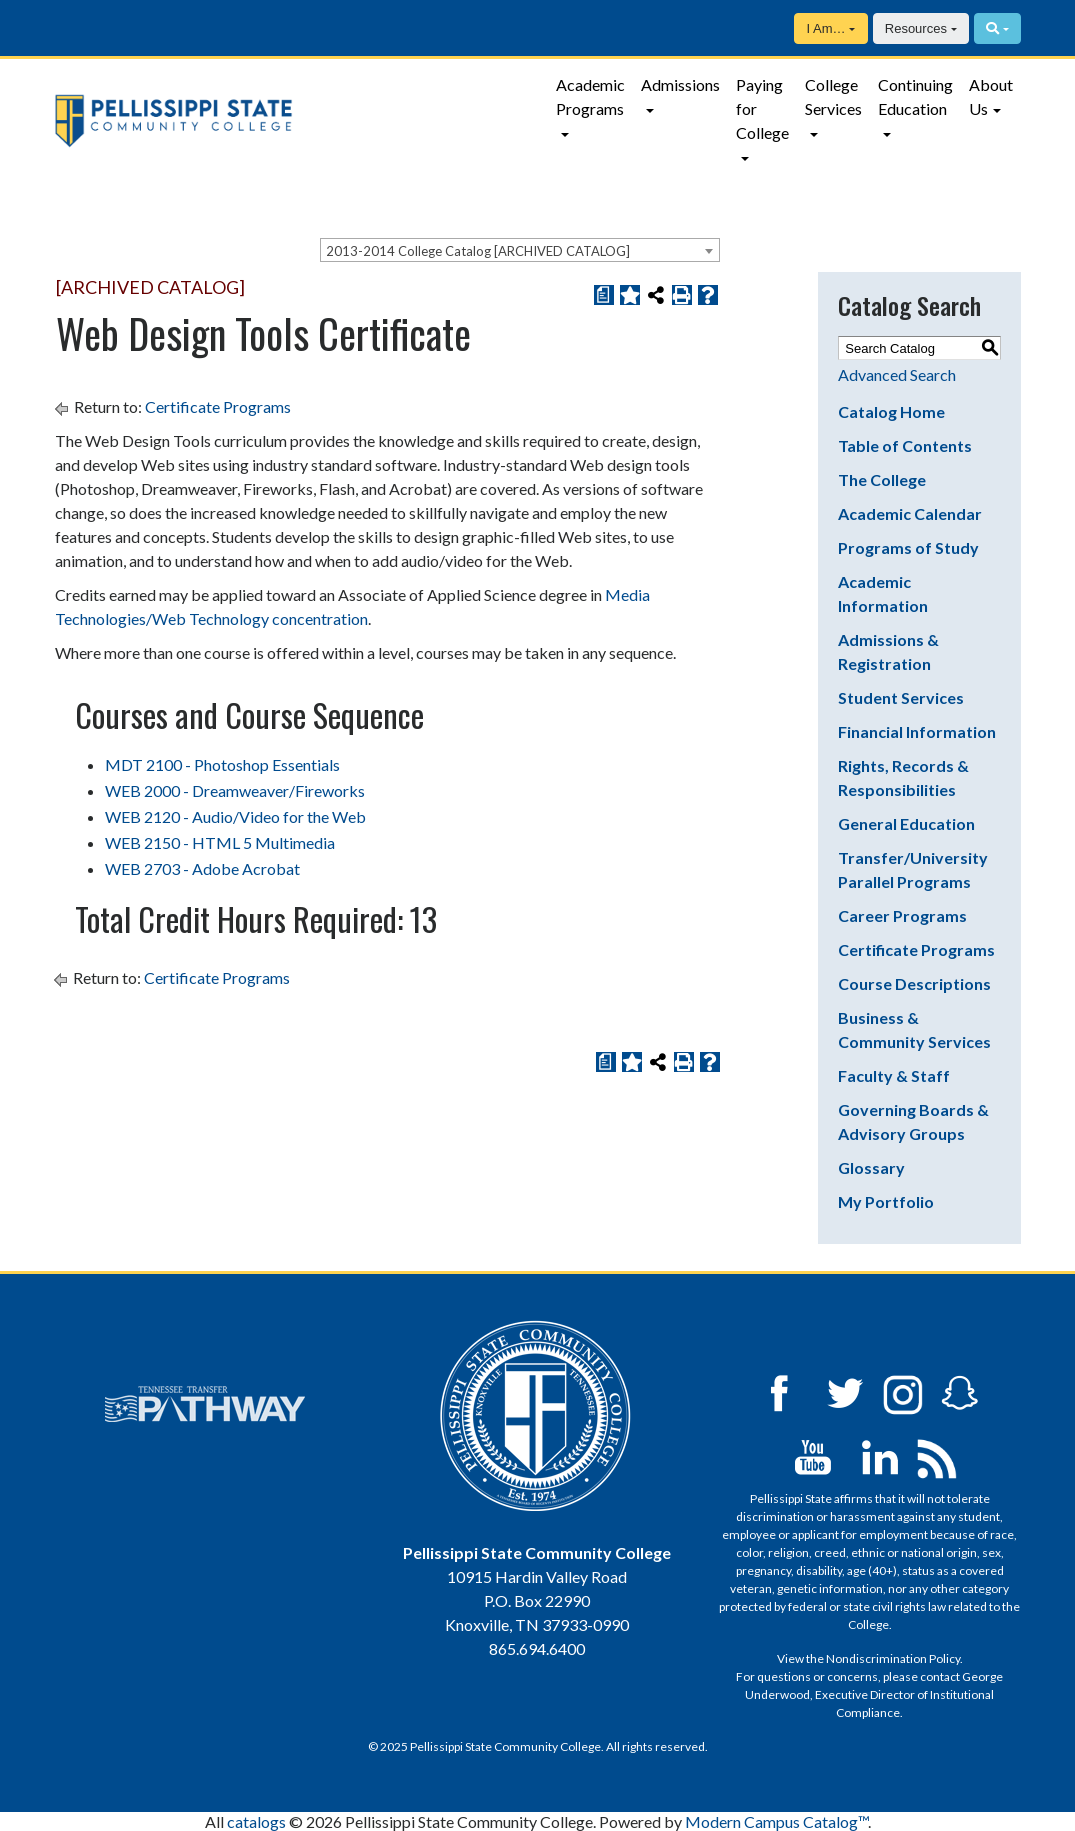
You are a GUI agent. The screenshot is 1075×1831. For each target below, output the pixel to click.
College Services (833, 96)
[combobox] (520, 250)
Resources (916, 28)
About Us (991, 96)
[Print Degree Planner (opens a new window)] (604, 295)
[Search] (997, 28)
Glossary (871, 1167)
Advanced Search (897, 374)
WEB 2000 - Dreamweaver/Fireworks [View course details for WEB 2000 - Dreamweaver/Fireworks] (235, 790)
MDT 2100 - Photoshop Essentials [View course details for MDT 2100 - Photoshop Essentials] (222, 764)
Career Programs (902, 915)
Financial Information (917, 731)
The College (882, 479)
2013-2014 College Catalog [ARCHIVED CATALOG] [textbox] (478, 251)
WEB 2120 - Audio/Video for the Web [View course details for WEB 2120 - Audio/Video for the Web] (235, 816)
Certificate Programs (218, 406)
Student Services (901, 697)
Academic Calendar (910, 513)
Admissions (680, 84)
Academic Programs (590, 96)
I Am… (825, 28)
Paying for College (762, 108)
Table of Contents (905, 445)
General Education (906, 823)
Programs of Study (908, 547)
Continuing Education (915, 96)
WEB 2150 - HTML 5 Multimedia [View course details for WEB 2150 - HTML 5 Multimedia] (220, 842)
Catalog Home (891, 411)
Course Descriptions (914, 983)
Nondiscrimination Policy (893, 1658)
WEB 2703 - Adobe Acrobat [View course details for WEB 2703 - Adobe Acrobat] (202, 868)
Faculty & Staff (894, 1075)
